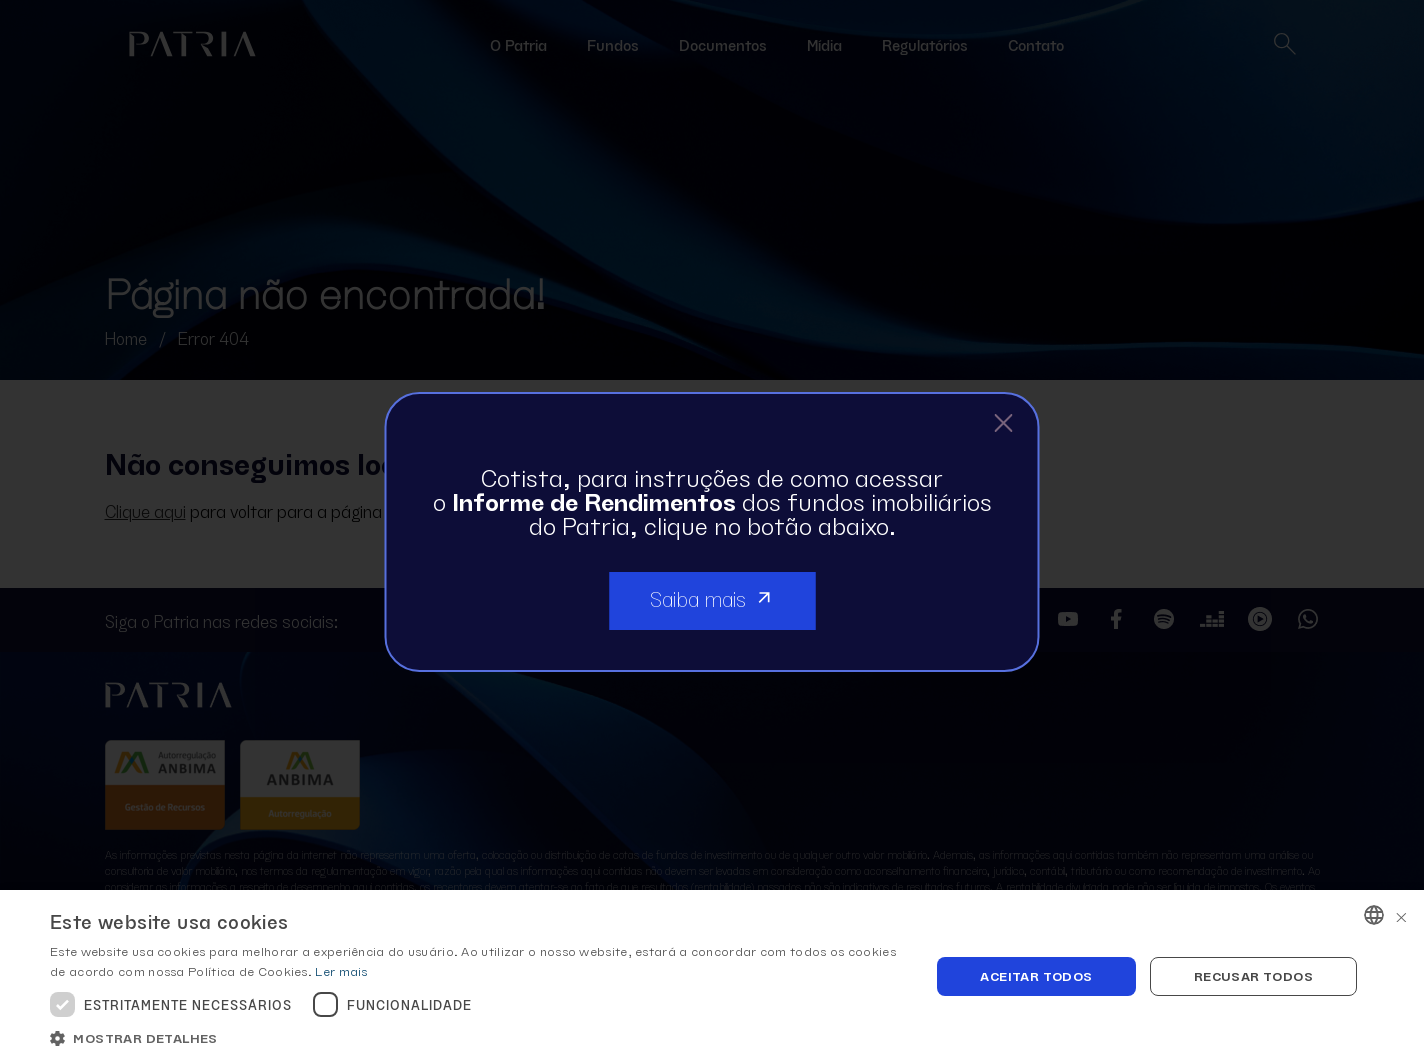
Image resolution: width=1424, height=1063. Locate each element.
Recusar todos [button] (1253, 975)
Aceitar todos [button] (1036, 975)
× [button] (1401, 914)
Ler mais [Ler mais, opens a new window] (341, 970)
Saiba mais (712, 597)
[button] (477, 1038)
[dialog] (712, 976)
